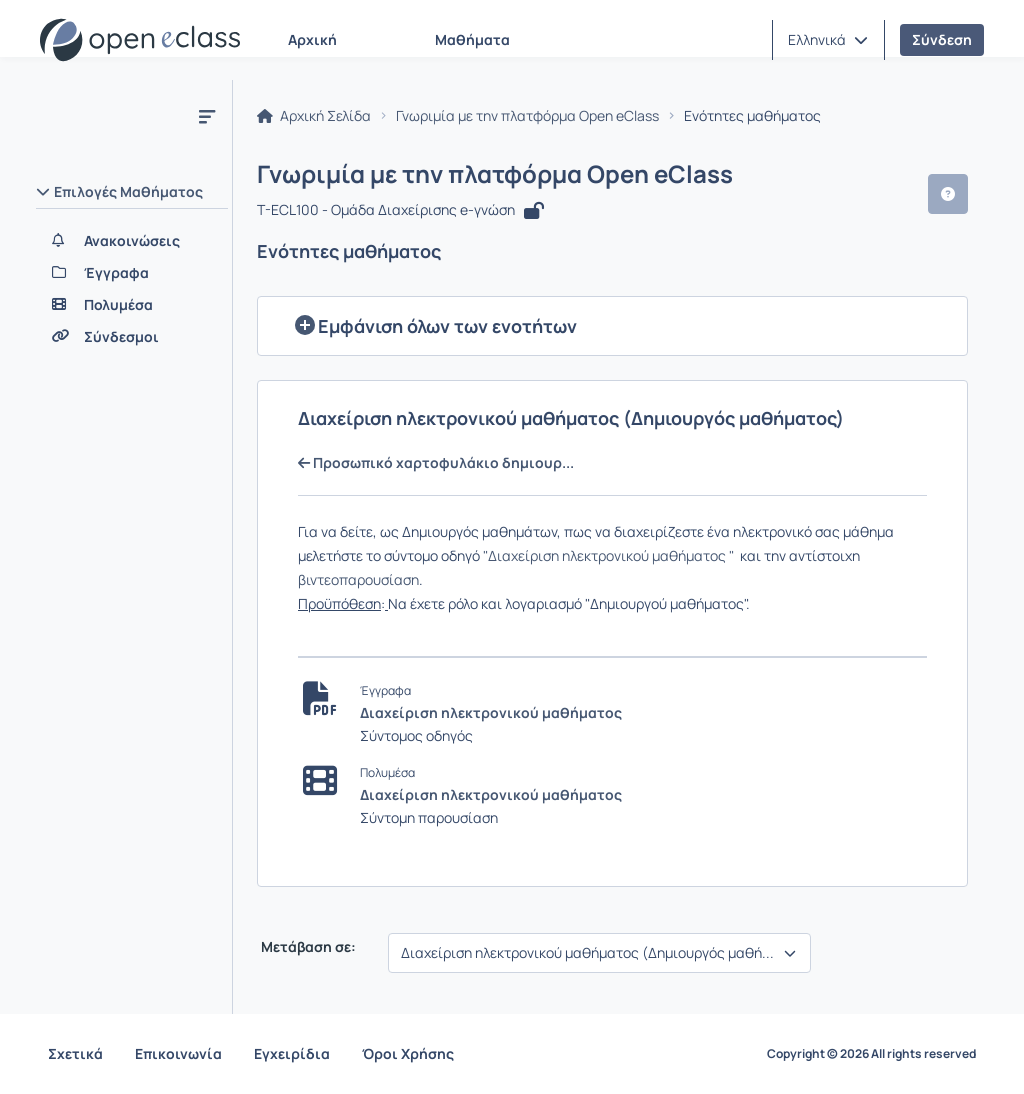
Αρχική (312, 39)
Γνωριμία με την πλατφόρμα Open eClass (527, 116)
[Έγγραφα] (132, 273)
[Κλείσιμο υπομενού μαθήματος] (207, 116)
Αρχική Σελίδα (314, 116)
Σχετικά (75, 1053)
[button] (828, 40)
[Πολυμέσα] (132, 305)
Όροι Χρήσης (408, 1053)
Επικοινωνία (178, 1053)
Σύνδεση (942, 39)
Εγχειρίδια (292, 1053)
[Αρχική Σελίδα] (140, 40)
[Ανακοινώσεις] (132, 241)
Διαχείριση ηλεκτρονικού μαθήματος (491, 712)
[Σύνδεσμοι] (132, 337)
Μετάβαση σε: (307, 947)
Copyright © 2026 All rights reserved (871, 1054)
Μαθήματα (472, 39)
